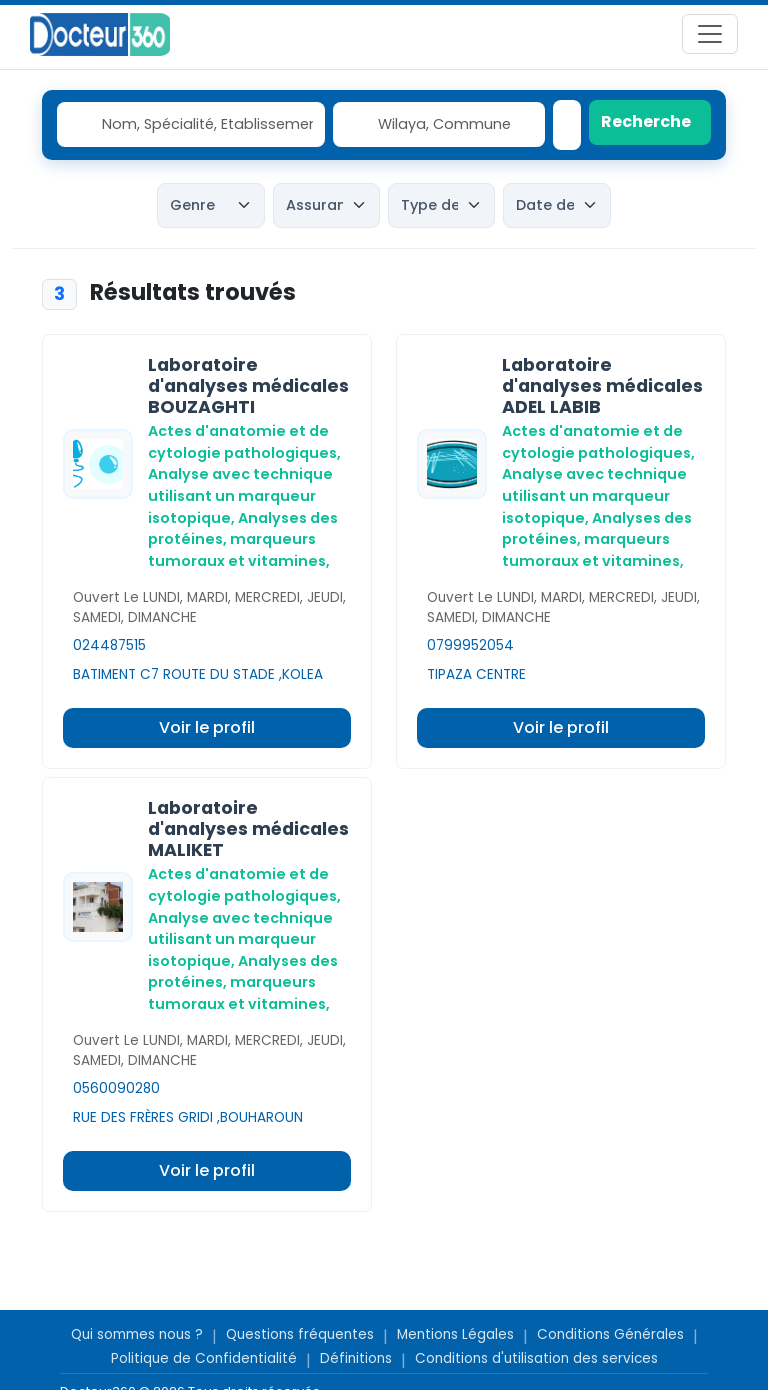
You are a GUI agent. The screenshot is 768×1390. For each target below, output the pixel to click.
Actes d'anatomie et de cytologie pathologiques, (244, 442)
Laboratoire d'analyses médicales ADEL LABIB (602, 386)
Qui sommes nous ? (137, 1334)
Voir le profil (207, 727)
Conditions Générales (610, 1334)
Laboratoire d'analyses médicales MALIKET (248, 829)
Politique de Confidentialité (204, 1358)
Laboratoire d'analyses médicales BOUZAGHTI (248, 386)
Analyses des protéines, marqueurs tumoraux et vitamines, (243, 539)
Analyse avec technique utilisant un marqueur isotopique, (240, 495)
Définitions (356, 1358)
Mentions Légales (455, 1334)
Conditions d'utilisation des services (536, 1358)
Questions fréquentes (300, 1334)
